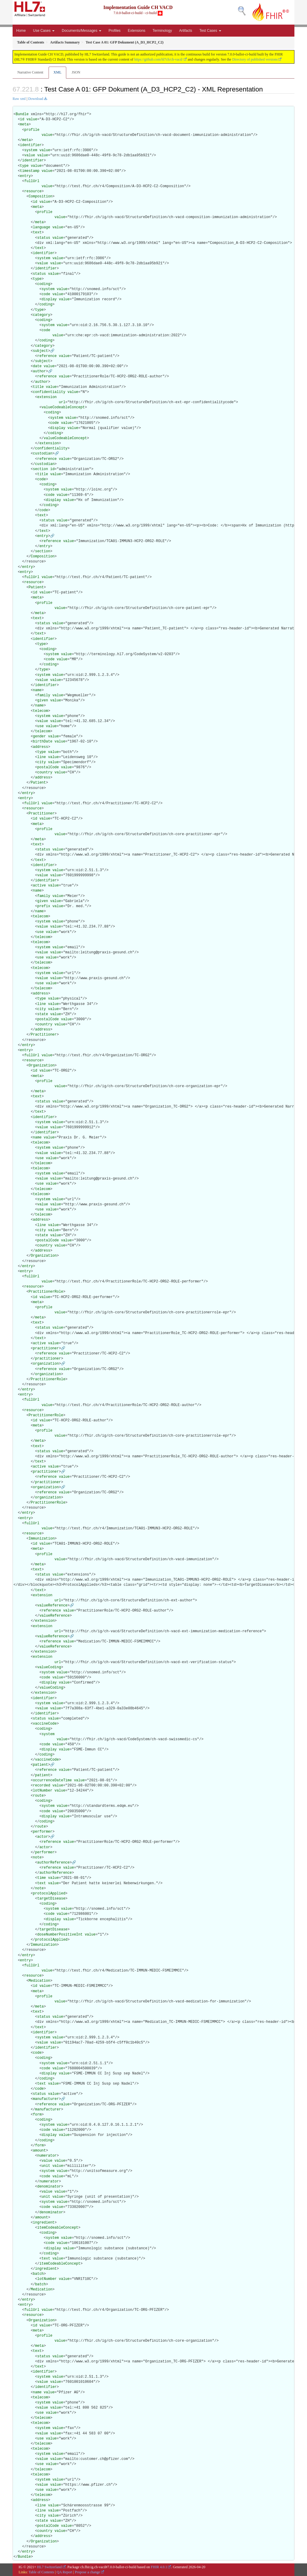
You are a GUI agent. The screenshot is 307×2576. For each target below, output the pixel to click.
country (44, 772)
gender (39, 736)
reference (47, 356)
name (37, 690)
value (31, 119)
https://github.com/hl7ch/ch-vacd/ (158, 59)
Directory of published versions (255, 59)
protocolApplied (49, 1893)
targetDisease (51, 1899)
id (22, 119)
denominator (49, 2187)
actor (42, 1837)
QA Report (64, 2572)
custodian (42, 453)
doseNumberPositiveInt (59, 1935)
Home (21, 30)
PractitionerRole (45, 1292)
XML (57, 72)
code (46, 294)
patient (40, 1765)
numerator (47, 2156)
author (39, 371)
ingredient (44, 2223)
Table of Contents (41, 2572)
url (62, 402)
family (43, 695)
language (41, 227)
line (41, 757)
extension (47, 397)
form (37, 2115)
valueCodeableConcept (63, 407)
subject (40, 351)
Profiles (115, 30)
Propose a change (87, 2572)
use (40, 726)
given (42, 700)
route (38, 1796)
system (30, 150)
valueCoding (49, 1667)
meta (24, 124)
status (43, 238)
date (37, 366)
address (40, 747)
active (39, 885)
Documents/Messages (81, 30)
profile (31, 130)
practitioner (46, 1348)
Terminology (162, 30)
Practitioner (41, 813)
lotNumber (42, 1791)
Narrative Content (30, 72)
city (41, 762)
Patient (35, 587)
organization (46, 1364)
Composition (40, 196)
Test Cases (210, 30)
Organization (41, 1065)
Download (35, 99)
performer (42, 1832)
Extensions (136, 30)
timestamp (30, 171)
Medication (39, 1981)
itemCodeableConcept (57, 2228)
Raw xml (19, 99)
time (41, 1878)
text (37, 232)
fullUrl (31, 181)
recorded (41, 1785)
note (37, 1857)
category (41, 315)
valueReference (52, 1605)
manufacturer (46, 2099)
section (40, 469)
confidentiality (49, 392)
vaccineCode (45, 1724)
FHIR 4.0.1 (159, 2567)
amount (39, 2151)
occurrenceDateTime (52, 1780)
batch (38, 2274)
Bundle (22, 114)
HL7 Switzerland (49, 2567)
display (49, 299)
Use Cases (44, 30)
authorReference (53, 1863)
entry (25, 176)
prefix (43, 906)
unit (46, 2166)
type (24, 166)
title (38, 387)
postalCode (48, 767)
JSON (76, 72)
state (42, 1014)
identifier (31, 145)
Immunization (41, 1539)
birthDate (42, 741)
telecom (40, 711)
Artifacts (185, 30)
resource (33, 191)
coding (43, 284)
